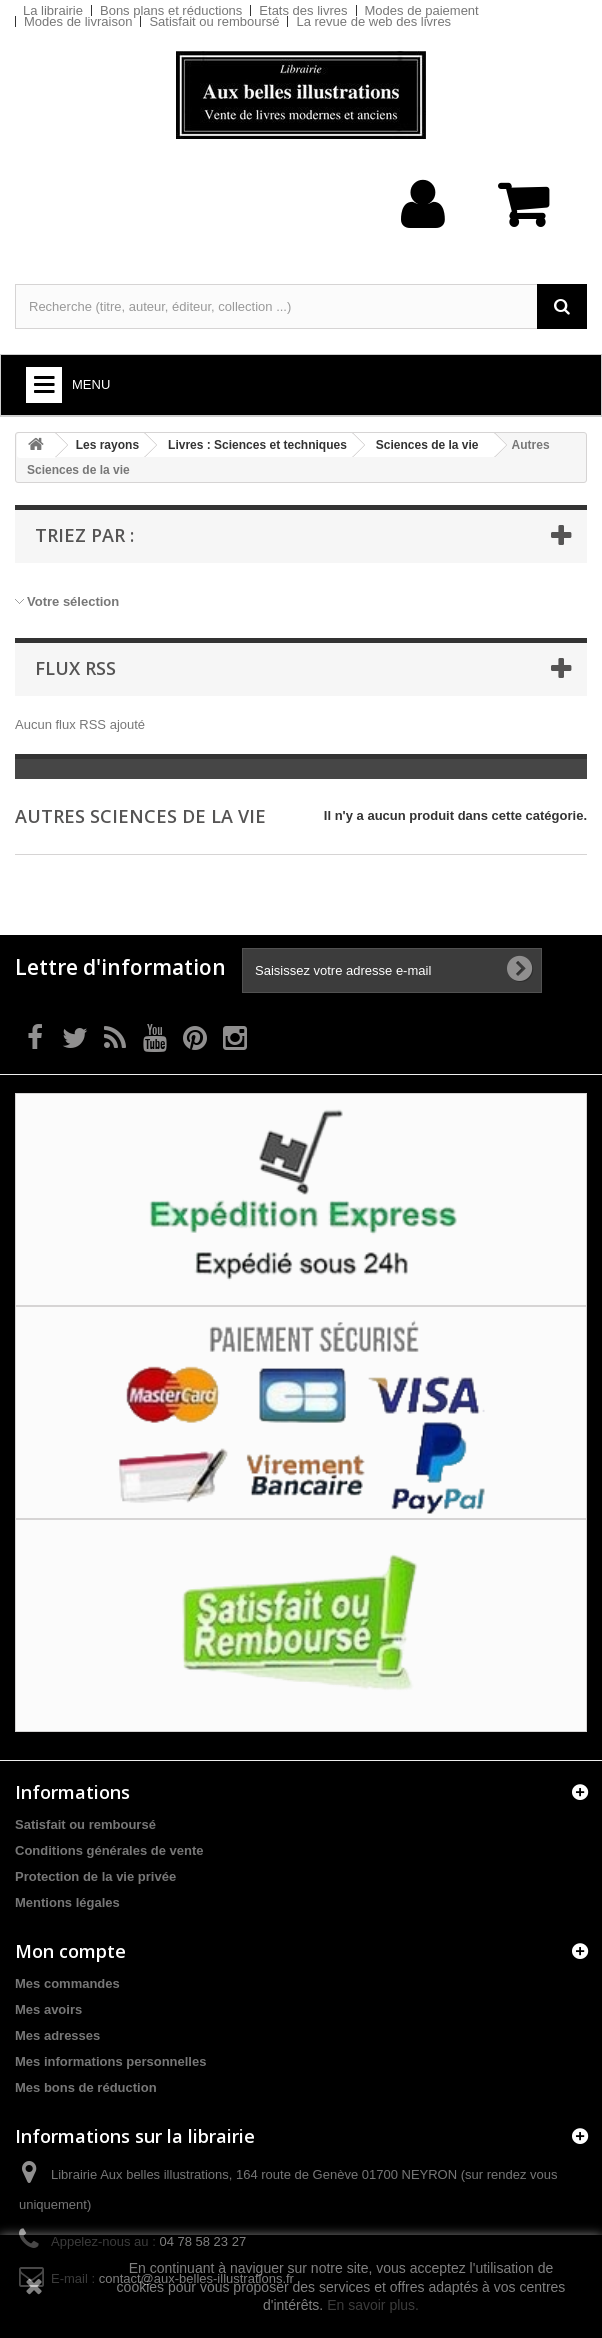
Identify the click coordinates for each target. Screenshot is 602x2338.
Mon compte (70, 1951)
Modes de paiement (422, 10)
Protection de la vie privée (95, 1876)
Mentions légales (67, 1902)
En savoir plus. (373, 2305)
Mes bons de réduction (86, 2087)
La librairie (53, 10)
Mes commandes (67, 1983)
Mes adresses (57, 2035)
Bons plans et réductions (171, 10)
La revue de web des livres (373, 21)
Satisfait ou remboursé (214, 21)
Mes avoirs (48, 2009)
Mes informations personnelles (110, 2061)
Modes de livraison (78, 21)
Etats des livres (303, 10)
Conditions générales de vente (109, 1850)
